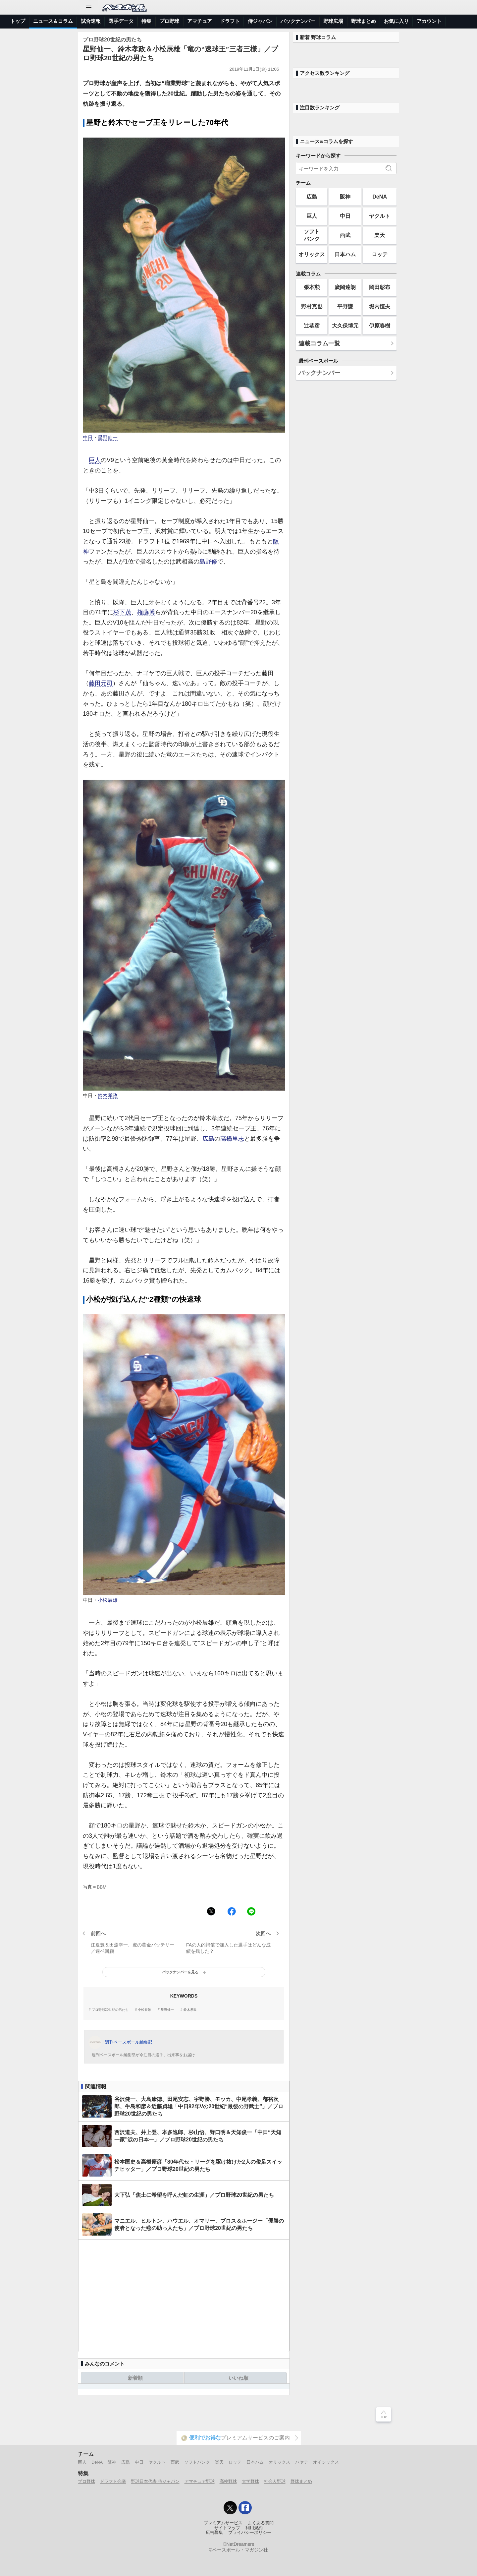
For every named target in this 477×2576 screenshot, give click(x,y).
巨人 (95, 460)
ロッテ (380, 254)
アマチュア (199, 21)
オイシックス (326, 2462)
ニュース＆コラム (53, 21)
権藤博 (146, 612)
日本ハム (345, 254)
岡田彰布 (379, 287)
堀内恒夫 (379, 306)
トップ (17, 21)
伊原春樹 (379, 326)
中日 (88, 437)
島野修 (208, 561)
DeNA (379, 197)
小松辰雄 (108, 1600)
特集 (146, 21)
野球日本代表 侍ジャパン (155, 2481)
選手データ (121, 21)
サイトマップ (227, 2528)
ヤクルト (379, 216)
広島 (208, 1138)
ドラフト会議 (113, 2481)
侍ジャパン (260, 21)
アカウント (429, 21)
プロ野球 (169, 21)
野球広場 (333, 21)
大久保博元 (345, 326)
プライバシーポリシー (249, 2532)
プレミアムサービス (223, 2523)
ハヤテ (301, 2462)
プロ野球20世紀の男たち (110, 2009)
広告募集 (214, 2532)
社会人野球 (275, 2481)
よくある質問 (261, 2523)
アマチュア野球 (200, 2481)
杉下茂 (122, 612)
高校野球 (228, 2481)
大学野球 (250, 2481)
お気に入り (396, 21)
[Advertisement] (184, 2296)
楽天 (379, 235)
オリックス (311, 254)
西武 (345, 235)
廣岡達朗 (345, 287)
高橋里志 (232, 1138)
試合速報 (91, 21)
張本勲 (312, 287)
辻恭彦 (312, 326)
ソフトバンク (312, 234)
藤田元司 (101, 683)
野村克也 (311, 306)
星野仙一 (108, 437)
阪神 (345, 197)
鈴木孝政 (108, 1095)
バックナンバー (298, 21)
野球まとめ (363, 21)
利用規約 (254, 2528)
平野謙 (345, 306)
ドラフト (230, 21)
